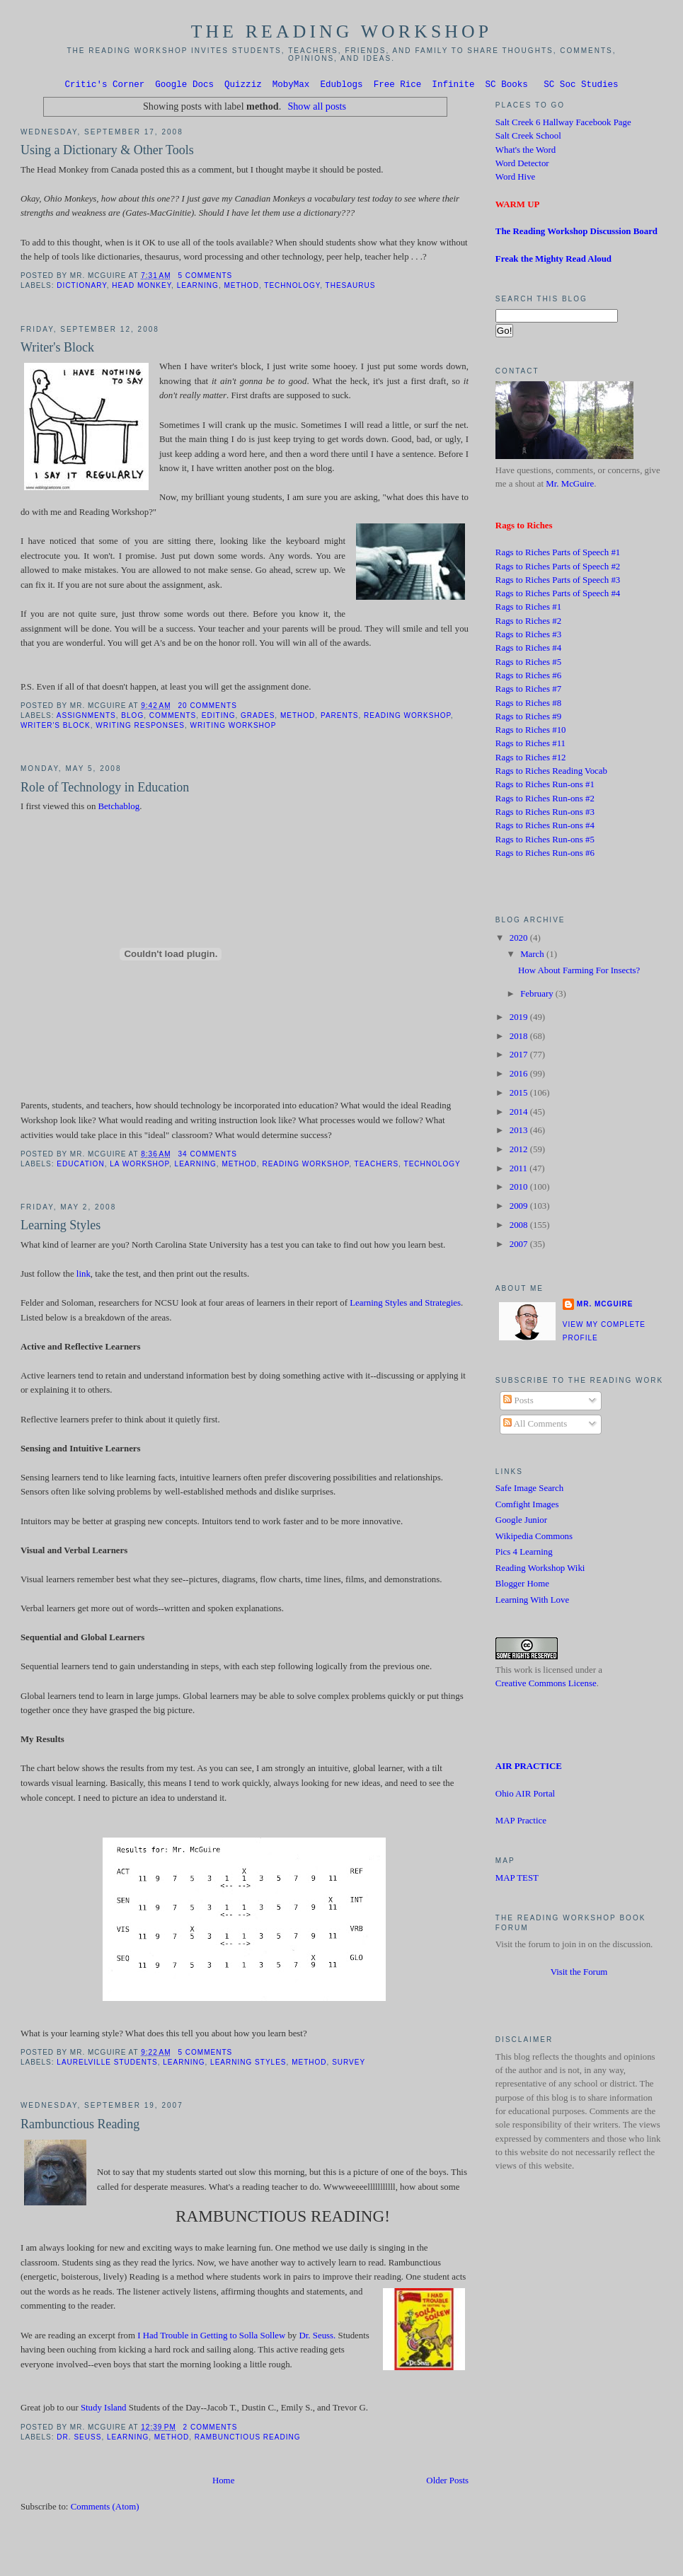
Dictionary (81, 287)
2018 (520, 1038)
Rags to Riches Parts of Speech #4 (557, 596)
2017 (520, 1057)
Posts (518, 1403)
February (538, 996)
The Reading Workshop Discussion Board (576, 233)
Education (80, 1166)
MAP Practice (520, 1823)
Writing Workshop (233, 727)
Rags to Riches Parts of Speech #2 (557, 569)
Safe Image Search (529, 1490)
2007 (520, 1246)
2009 (520, 1208)
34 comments (207, 1156)
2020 (520, 940)
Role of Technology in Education (105, 789)
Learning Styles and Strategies (405, 1305)
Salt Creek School (528, 138)
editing (219, 717)
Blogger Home (522, 1586)
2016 (520, 1076)
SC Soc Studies (581, 86)
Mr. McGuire (570, 486)
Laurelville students (107, 2064)
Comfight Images (527, 1507)
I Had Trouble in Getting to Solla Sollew (211, 2338)
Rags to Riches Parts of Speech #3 (557, 582)
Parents (340, 717)
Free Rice (398, 86)
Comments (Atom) (105, 2509)
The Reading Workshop (342, 31)
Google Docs (184, 86)
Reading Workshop (407, 717)
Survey (348, 2064)
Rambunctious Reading (80, 2126)
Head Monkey (141, 287)
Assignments (86, 717)
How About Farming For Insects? (579, 972)
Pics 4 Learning (524, 1554)
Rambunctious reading (248, 2439)
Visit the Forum (579, 1974)
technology (292, 287)
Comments (172, 717)
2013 (520, 1132)
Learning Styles (61, 1227)
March (533, 956)
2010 (520, 1189)
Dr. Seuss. (317, 2338)
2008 (520, 1227)
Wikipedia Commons (534, 1538)
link (82, 1276)
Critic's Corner (104, 86)
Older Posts (447, 2483)
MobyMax (291, 86)
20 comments (207, 708)
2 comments (210, 2429)
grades (258, 717)
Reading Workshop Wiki (540, 1570)
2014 (520, 1114)
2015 (520, 1095)
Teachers (377, 1166)
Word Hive (515, 179)
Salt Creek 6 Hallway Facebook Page (563, 124)
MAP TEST (517, 1880)
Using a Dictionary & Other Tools (107, 152)
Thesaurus (351, 287)
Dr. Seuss (79, 2439)
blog (132, 717)
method (241, 287)
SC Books (507, 86)
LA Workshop (139, 1166)
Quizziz (243, 86)
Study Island (104, 2410)
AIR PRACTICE (528, 1768)
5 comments (205, 278)
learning (198, 287)
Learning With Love (532, 1602)
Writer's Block (57, 349)
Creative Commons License (546, 1685)
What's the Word (525, 152)
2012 (520, 1151)
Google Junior (521, 1522)
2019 (520, 1019)
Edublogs (341, 86)
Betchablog (119, 808)
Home (223, 2483)
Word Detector (522, 165)
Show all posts (316, 108)
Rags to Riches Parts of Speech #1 (557, 554)
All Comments (535, 1426)
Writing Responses (140, 727)
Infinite (453, 86)
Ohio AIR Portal (525, 1796)
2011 (519, 1171)
